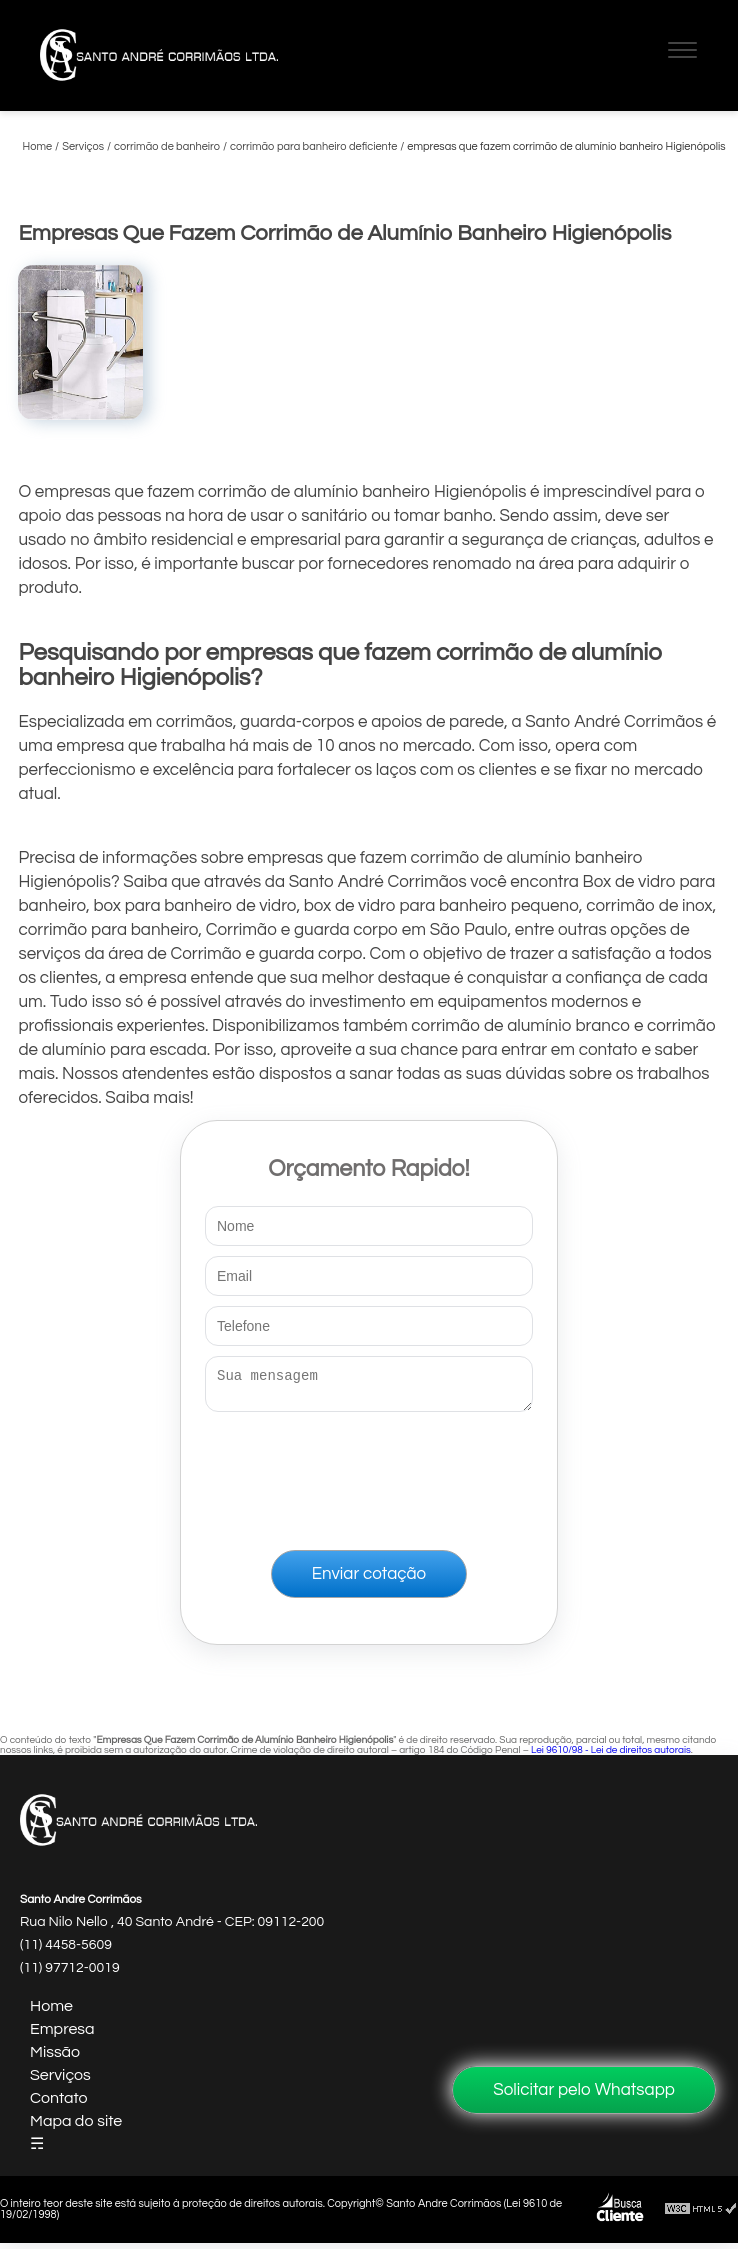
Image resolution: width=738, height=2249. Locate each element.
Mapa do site (76, 2127)
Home (51, 2012)
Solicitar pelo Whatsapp (584, 2090)
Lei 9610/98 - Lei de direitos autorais (611, 1756)
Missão (55, 2058)
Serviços (60, 2081)
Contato (59, 2104)
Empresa (62, 2035)
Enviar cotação (369, 1580)
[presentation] (369, 1477)
